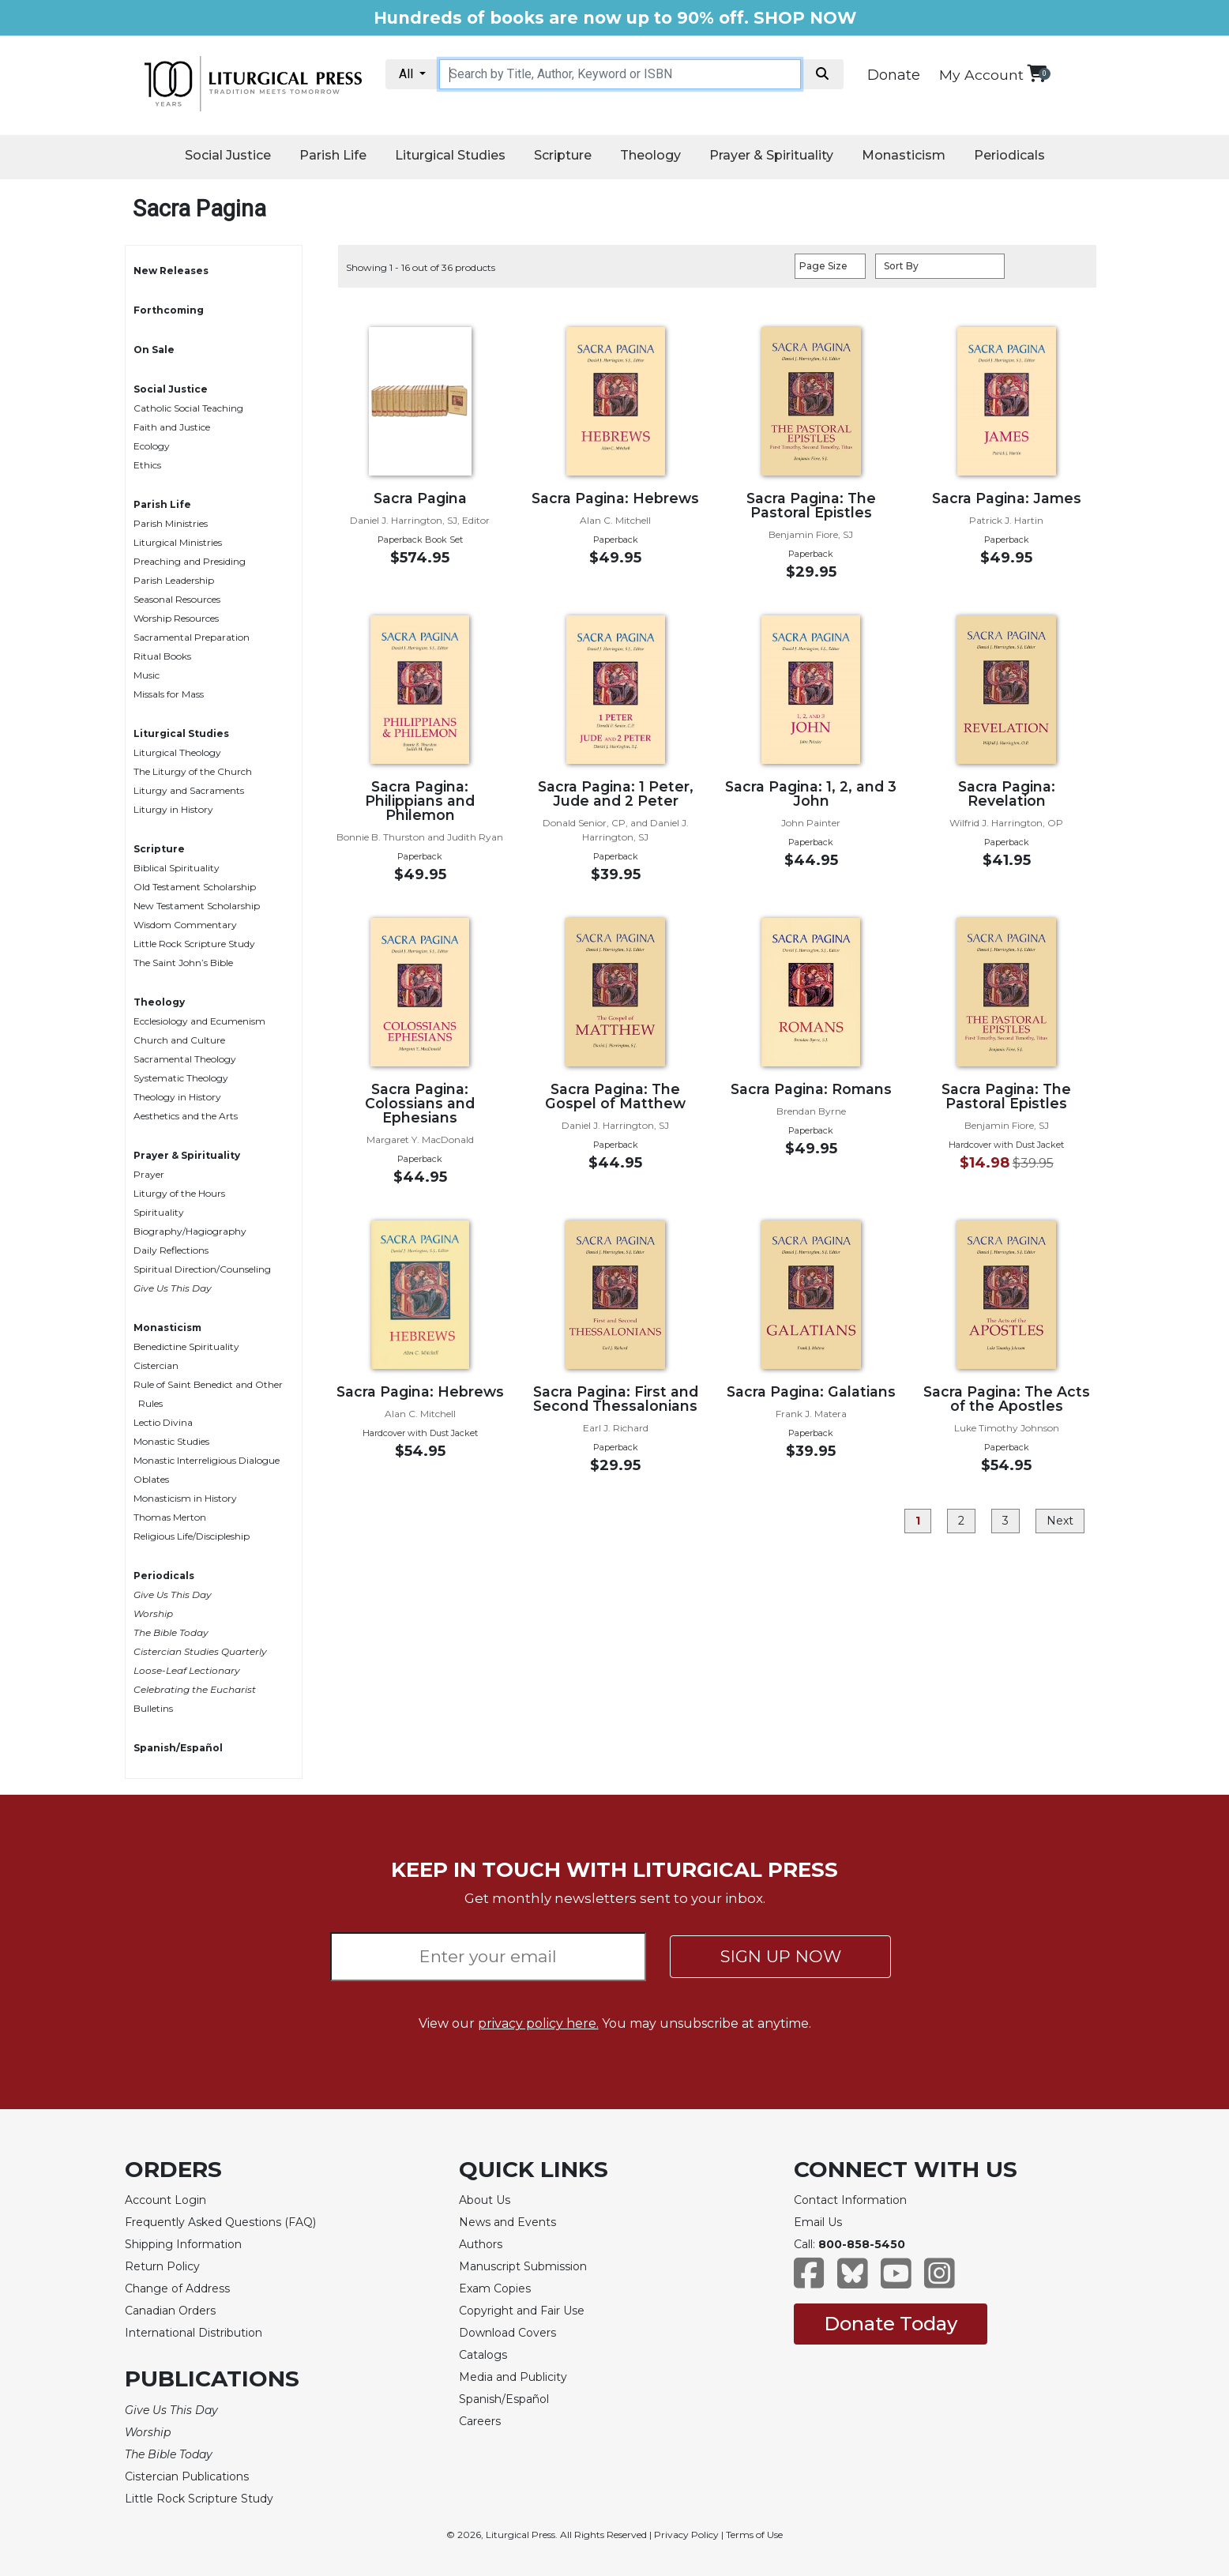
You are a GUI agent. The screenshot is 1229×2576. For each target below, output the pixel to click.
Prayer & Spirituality (771, 155)
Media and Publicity (513, 2377)
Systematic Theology (180, 1078)
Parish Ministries (170, 523)
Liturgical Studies (450, 155)
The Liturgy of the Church (192, 771)
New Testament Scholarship (196, 906)
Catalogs (483, 2355)
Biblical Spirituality (176, 868)
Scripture (563, 155)
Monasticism (903, 155)
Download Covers (507, 2333)
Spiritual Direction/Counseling (202, 1269)
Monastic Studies (171, 1441)
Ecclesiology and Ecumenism (199, 1021)
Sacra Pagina (420, 498)
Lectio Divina (163, 1422)
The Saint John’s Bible (183, 962)
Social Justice (228, 155)
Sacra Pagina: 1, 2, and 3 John (810, 793)
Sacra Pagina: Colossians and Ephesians (420, 1103)
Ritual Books (162, 656)
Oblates (151, 1479)
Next (1060, 1521)
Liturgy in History (173, 809)
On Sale (154, 349)
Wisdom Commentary (185, 925)
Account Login (165, 2200)
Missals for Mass (168, 694)
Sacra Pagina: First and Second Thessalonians (615, 1398)
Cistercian (156, 1365)
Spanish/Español (178, 1748)
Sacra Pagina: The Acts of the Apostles (1006, 1398)
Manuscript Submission (523, 2266)
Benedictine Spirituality (186, 1346)
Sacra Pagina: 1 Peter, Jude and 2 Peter (615, 793)
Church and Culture (179, 1040)
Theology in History (177, 1097)
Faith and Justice (171, 427)
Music (146, 675)
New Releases (171, 270)
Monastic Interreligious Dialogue (206, 1460)
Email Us (818, 2222)
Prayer (148, 1174)
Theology (650, 155)
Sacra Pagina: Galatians (811, 1391)
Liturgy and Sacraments (188, 790)
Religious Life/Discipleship (191, 1536)
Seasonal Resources (176, 599)
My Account (981, 74)
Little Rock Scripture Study (194, 944)
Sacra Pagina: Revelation (1006, 793)
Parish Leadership (173, 580)
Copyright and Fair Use (521, 2310)
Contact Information (850, 2200)
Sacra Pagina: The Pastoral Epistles (811, 505)
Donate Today (890, 2323)
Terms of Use (754, 2534)
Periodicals (1009, 155)
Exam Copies (495, 2288)
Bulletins (153, 1708)
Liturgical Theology (177, 752)
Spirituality (158, 1212)
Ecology (151, 446)
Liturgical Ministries (177, 542)
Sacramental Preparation (191, 637)
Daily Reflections (171, 1250)
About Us (484, 2200)
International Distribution (193, 2333)
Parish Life (332, 155)
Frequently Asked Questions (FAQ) (220, 2222)
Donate (893, 75)
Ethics (147, 465)
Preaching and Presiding (189, 561)
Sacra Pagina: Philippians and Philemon (420, 800)
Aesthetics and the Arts (185, 1116)
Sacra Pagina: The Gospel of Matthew (615, 1096)
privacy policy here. (538, 2023)
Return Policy (162, 2266)
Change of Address (177, 2288)
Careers (480, 2421)
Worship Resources (176, 618)
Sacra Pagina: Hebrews (615, 498)
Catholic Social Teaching (188, 408)
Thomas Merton (169, 1517)
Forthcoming (168, 310)
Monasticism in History (185, 1498)
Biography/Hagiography (189, 1231)
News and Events (507, 2222)
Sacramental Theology (184, 1059)
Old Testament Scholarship (194, 887)
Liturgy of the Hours (179, 1193)
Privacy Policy (686, 2534)
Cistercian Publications (187, 2476)
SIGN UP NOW (780, 1956)
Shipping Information (183, 2244)
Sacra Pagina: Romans (811, 1089)
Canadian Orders (170, 2310)
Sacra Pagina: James (1006, 498)
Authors (480, 2244)
